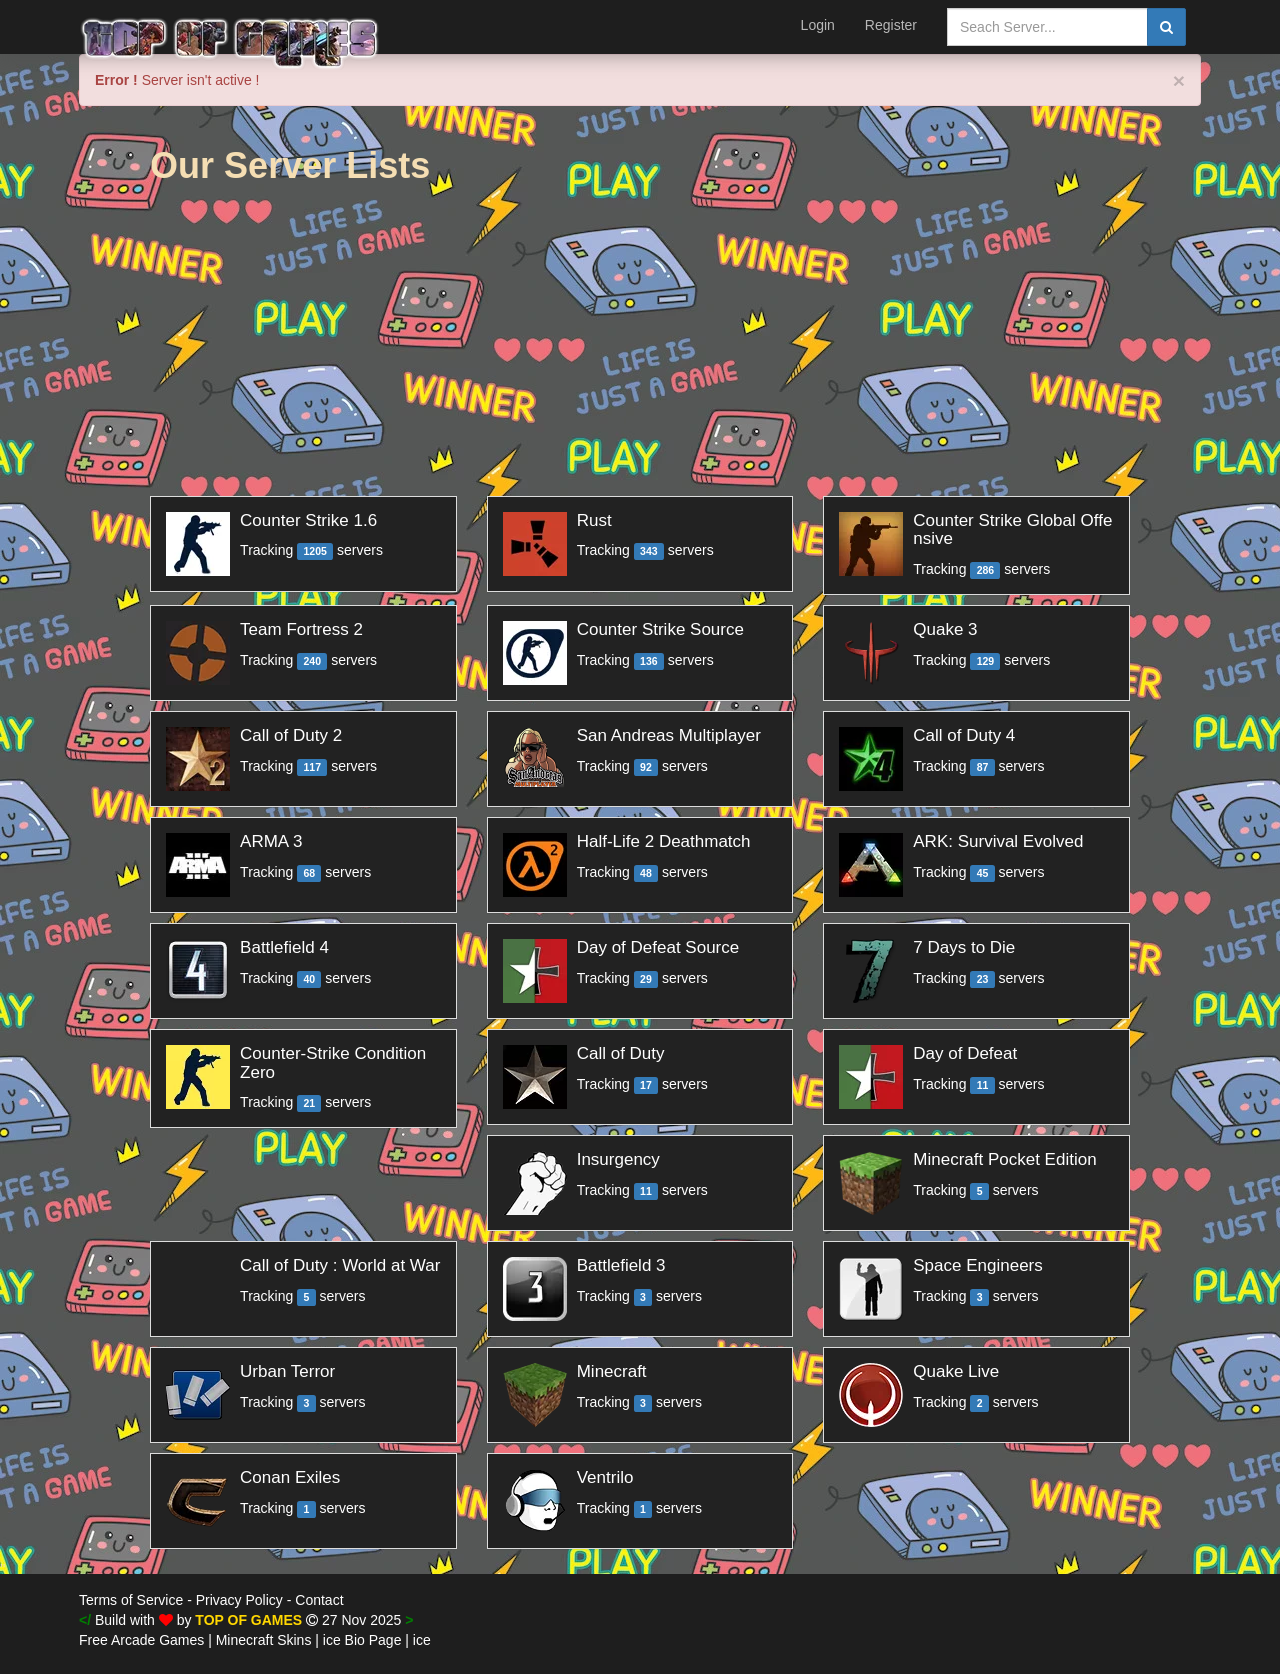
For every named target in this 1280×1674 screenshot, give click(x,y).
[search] (1166, 27)
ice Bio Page (362, 1640)
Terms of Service (131, 1600)
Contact (319, 1600)
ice (422, 1640)
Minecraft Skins (264, 1640)
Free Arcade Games (141, 1640)
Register (891, 25)
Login (818, 25)
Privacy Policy (239, 1600)
